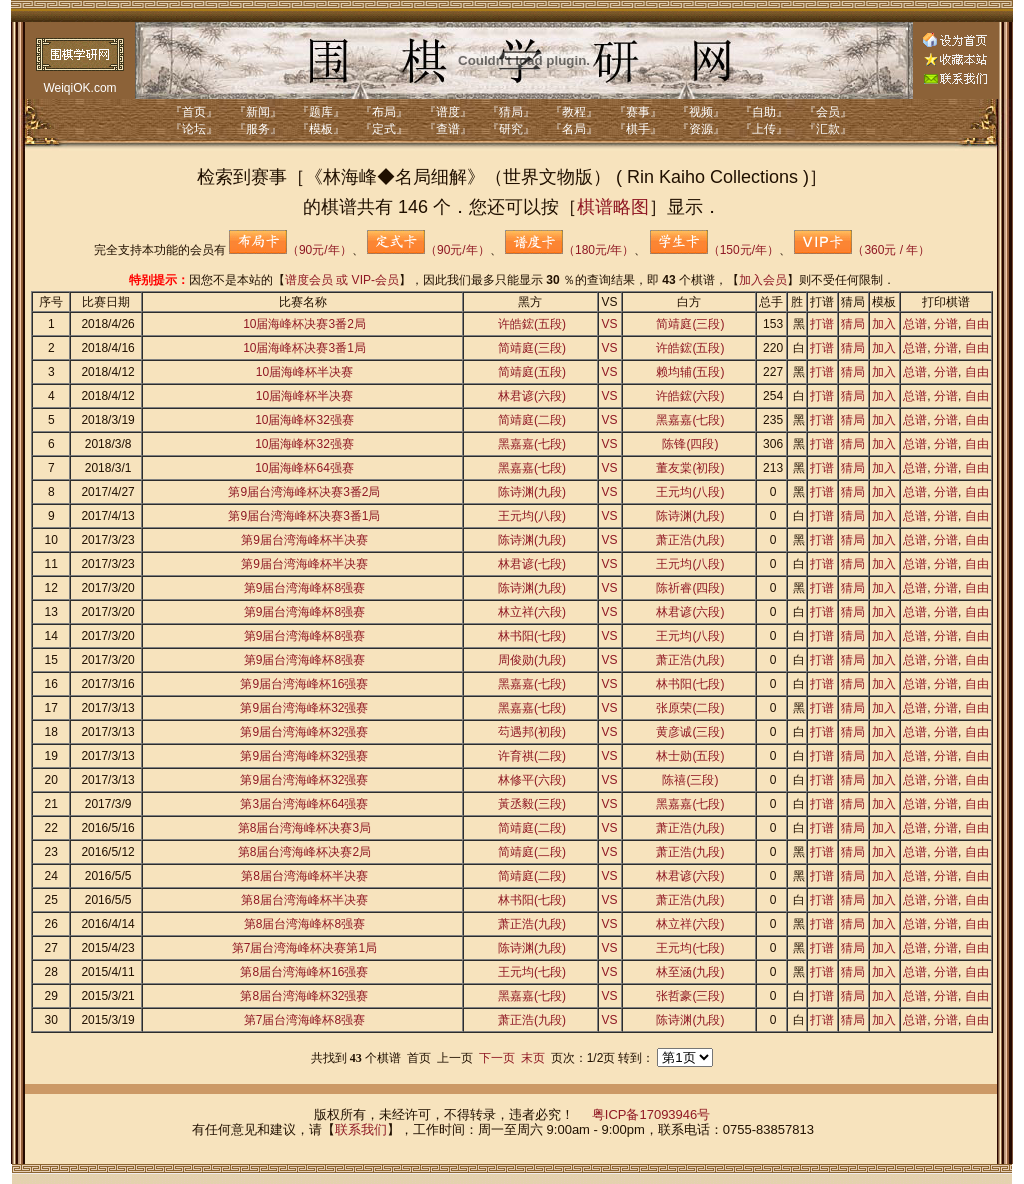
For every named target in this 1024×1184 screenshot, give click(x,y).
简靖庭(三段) (690, 324)
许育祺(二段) (532, 756)
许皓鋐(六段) (690, 396)
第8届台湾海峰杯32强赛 (304, 996)
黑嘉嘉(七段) (690, 420)
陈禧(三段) (690, 780)
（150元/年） (714, 250)
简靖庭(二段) (532, 420)
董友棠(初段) (690, 468)
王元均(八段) (690, 492)
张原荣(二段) (690, 708)
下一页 (497, 1058)
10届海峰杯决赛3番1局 (304, 348)
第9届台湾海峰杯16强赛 (304, 684)
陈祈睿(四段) (690, 588)
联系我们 (361, 1129)
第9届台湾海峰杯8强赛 (304, 588)
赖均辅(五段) (690, 372)
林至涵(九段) (690, 972)
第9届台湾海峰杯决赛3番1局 (304, 516)
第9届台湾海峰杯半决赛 (304, 540)
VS (610, 324)
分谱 (946, 324)
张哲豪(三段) (690, 996)
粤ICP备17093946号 (651, 1114)
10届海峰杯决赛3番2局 (304, 324)
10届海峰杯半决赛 (304, 372)
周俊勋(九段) (532, 660)
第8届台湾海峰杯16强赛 (304, 972)
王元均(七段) (690, 948)
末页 (533, 1058)
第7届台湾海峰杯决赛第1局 (304, 948)
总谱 (915, 324)
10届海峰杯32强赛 (304, 420)
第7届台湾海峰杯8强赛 (304, 1020)
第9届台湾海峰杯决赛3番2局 (304, 492)
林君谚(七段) (532, 564)
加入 (884, 324)
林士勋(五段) (690, 756)
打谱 (822, 324)
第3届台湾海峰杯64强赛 (304, 804)
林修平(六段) (532, 780)
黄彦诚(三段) (690, 732)
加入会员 (763, 280)
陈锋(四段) (690, 444)
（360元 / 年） (862, 250)
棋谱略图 (613, 207)
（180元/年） (569, 250)
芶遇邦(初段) (532, 732)
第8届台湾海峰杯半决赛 (304, 876)
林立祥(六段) (532, 612)
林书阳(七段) (532, 636)
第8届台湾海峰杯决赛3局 (304, 828)
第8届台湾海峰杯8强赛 (304, 924)
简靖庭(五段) (532, 372)
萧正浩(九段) (690, 540)
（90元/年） (290, 250)
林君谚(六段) (532, 396)
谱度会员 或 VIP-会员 (342, 280)
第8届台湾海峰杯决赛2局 (304, 852)
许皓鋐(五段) (532, 324)
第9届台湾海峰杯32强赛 (304, 708)
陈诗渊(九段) (532, 492)
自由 (977, 324)
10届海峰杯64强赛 (304, 468)
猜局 (853, 324)
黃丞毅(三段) (532, 804)
